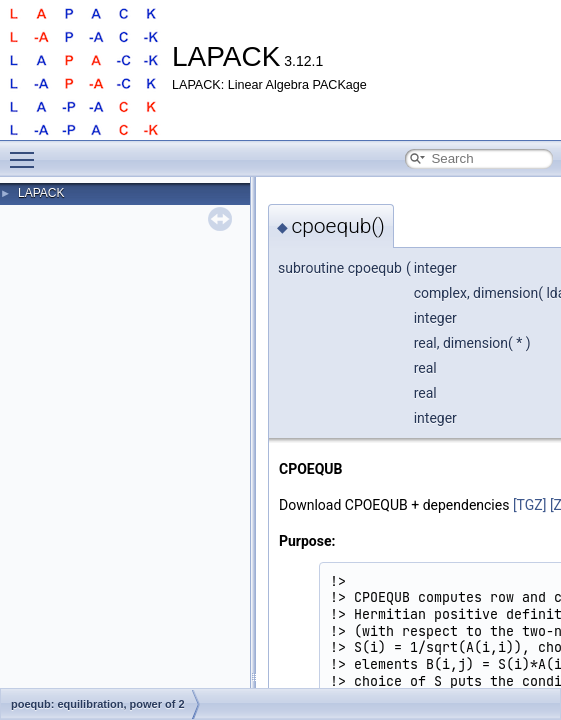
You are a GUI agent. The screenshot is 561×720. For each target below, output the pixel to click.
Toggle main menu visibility (27, 151)
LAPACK (41, 193)
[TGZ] (530, 505)
